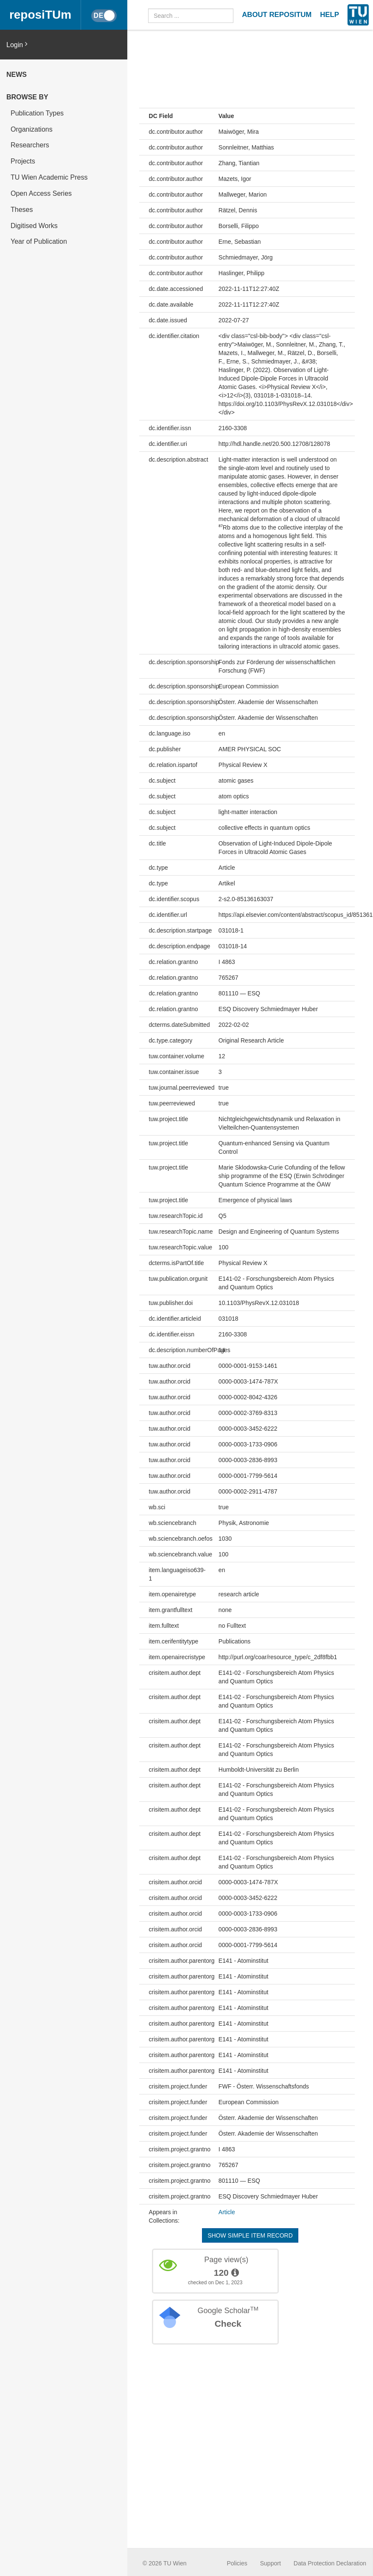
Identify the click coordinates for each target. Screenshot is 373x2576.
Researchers (30, 145)
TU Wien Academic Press (49, 177)
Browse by (27, 97)
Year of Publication (39, 241)
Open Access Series (41, 193)
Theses (22, 209)
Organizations (32, 129)
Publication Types (37, 113)
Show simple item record (250, 2235)
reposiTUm (40, 14)
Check (228, 2323)
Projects (23, 161)
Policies (237, 2563)
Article (227, 2212)
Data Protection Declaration (330, 2563)
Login (17, 44)
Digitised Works (34, 225)
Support (270, 2563)
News (16, 74)
